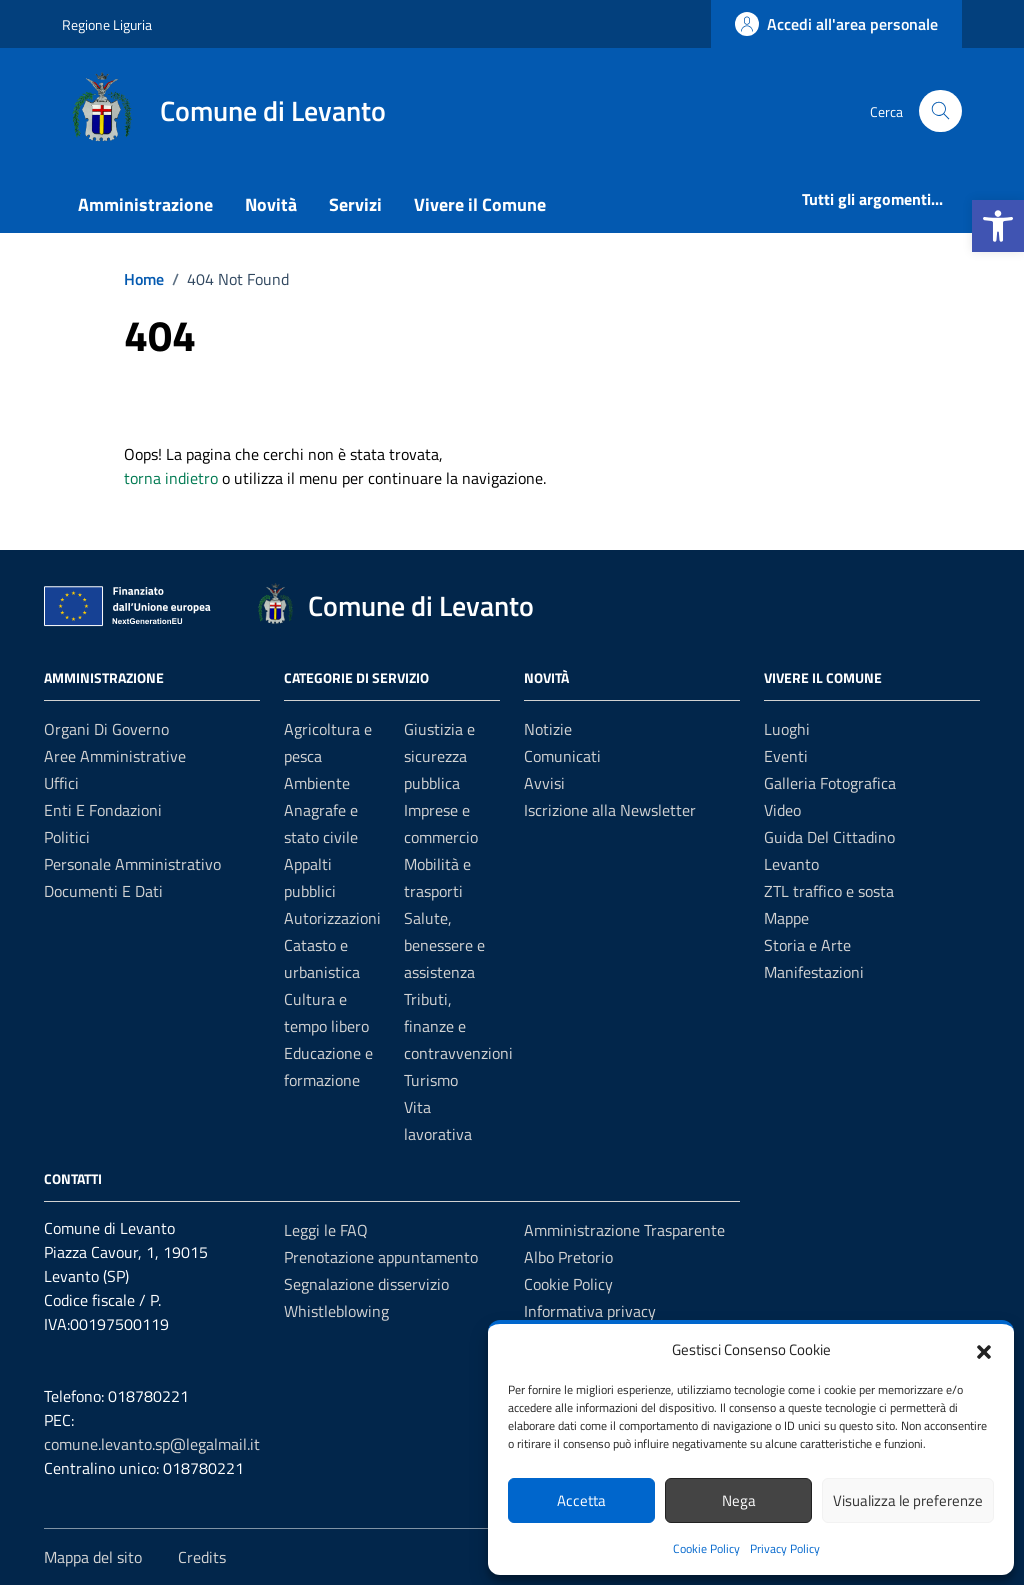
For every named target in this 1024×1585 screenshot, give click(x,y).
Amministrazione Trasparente (624, 1230)
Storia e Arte (807, 945)
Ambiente (317, 783)
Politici (67, 837)
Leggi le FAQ (326, 1230)
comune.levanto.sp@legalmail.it (152, 1444)
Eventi (786, 756)
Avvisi (544, 783)
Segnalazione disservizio (366, 1284)
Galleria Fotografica (830, 783)
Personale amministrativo (132, 864)
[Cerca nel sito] (940, 111)
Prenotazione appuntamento (381, 1257)
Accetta (581, 1500)
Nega (739, 1500)
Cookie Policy (706, 1548)
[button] (998, 226)
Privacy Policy (785, 1548)
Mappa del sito (93, 1557)
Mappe (786, 918)
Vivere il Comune (480, 204)
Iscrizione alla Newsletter (610, 810)
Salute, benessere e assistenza (444, 945)
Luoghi (787, 729)
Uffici (61, 783)
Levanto (791, 864)
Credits (202, 1557)
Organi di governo (106, 729)
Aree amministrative (115, 756)
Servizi (355, 204)
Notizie (548, 729)
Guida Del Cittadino (829, 837)
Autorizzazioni (332, 918)
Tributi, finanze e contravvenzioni (458, 1026)
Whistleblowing (336, 1311)
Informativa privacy (590, 1311)
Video (782, 810)
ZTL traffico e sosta (829, 891)
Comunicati (562, 756)
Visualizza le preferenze (908, 1500)
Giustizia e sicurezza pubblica (439, 756)
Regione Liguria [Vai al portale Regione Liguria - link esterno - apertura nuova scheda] (107, 24)
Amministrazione (145, 204)
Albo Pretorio (568, 1257)
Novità (271, 204)
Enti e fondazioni (103, 810)
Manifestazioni (814, 972)
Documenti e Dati (103, 891)
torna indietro (171, 478)
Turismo (431, 1080)
